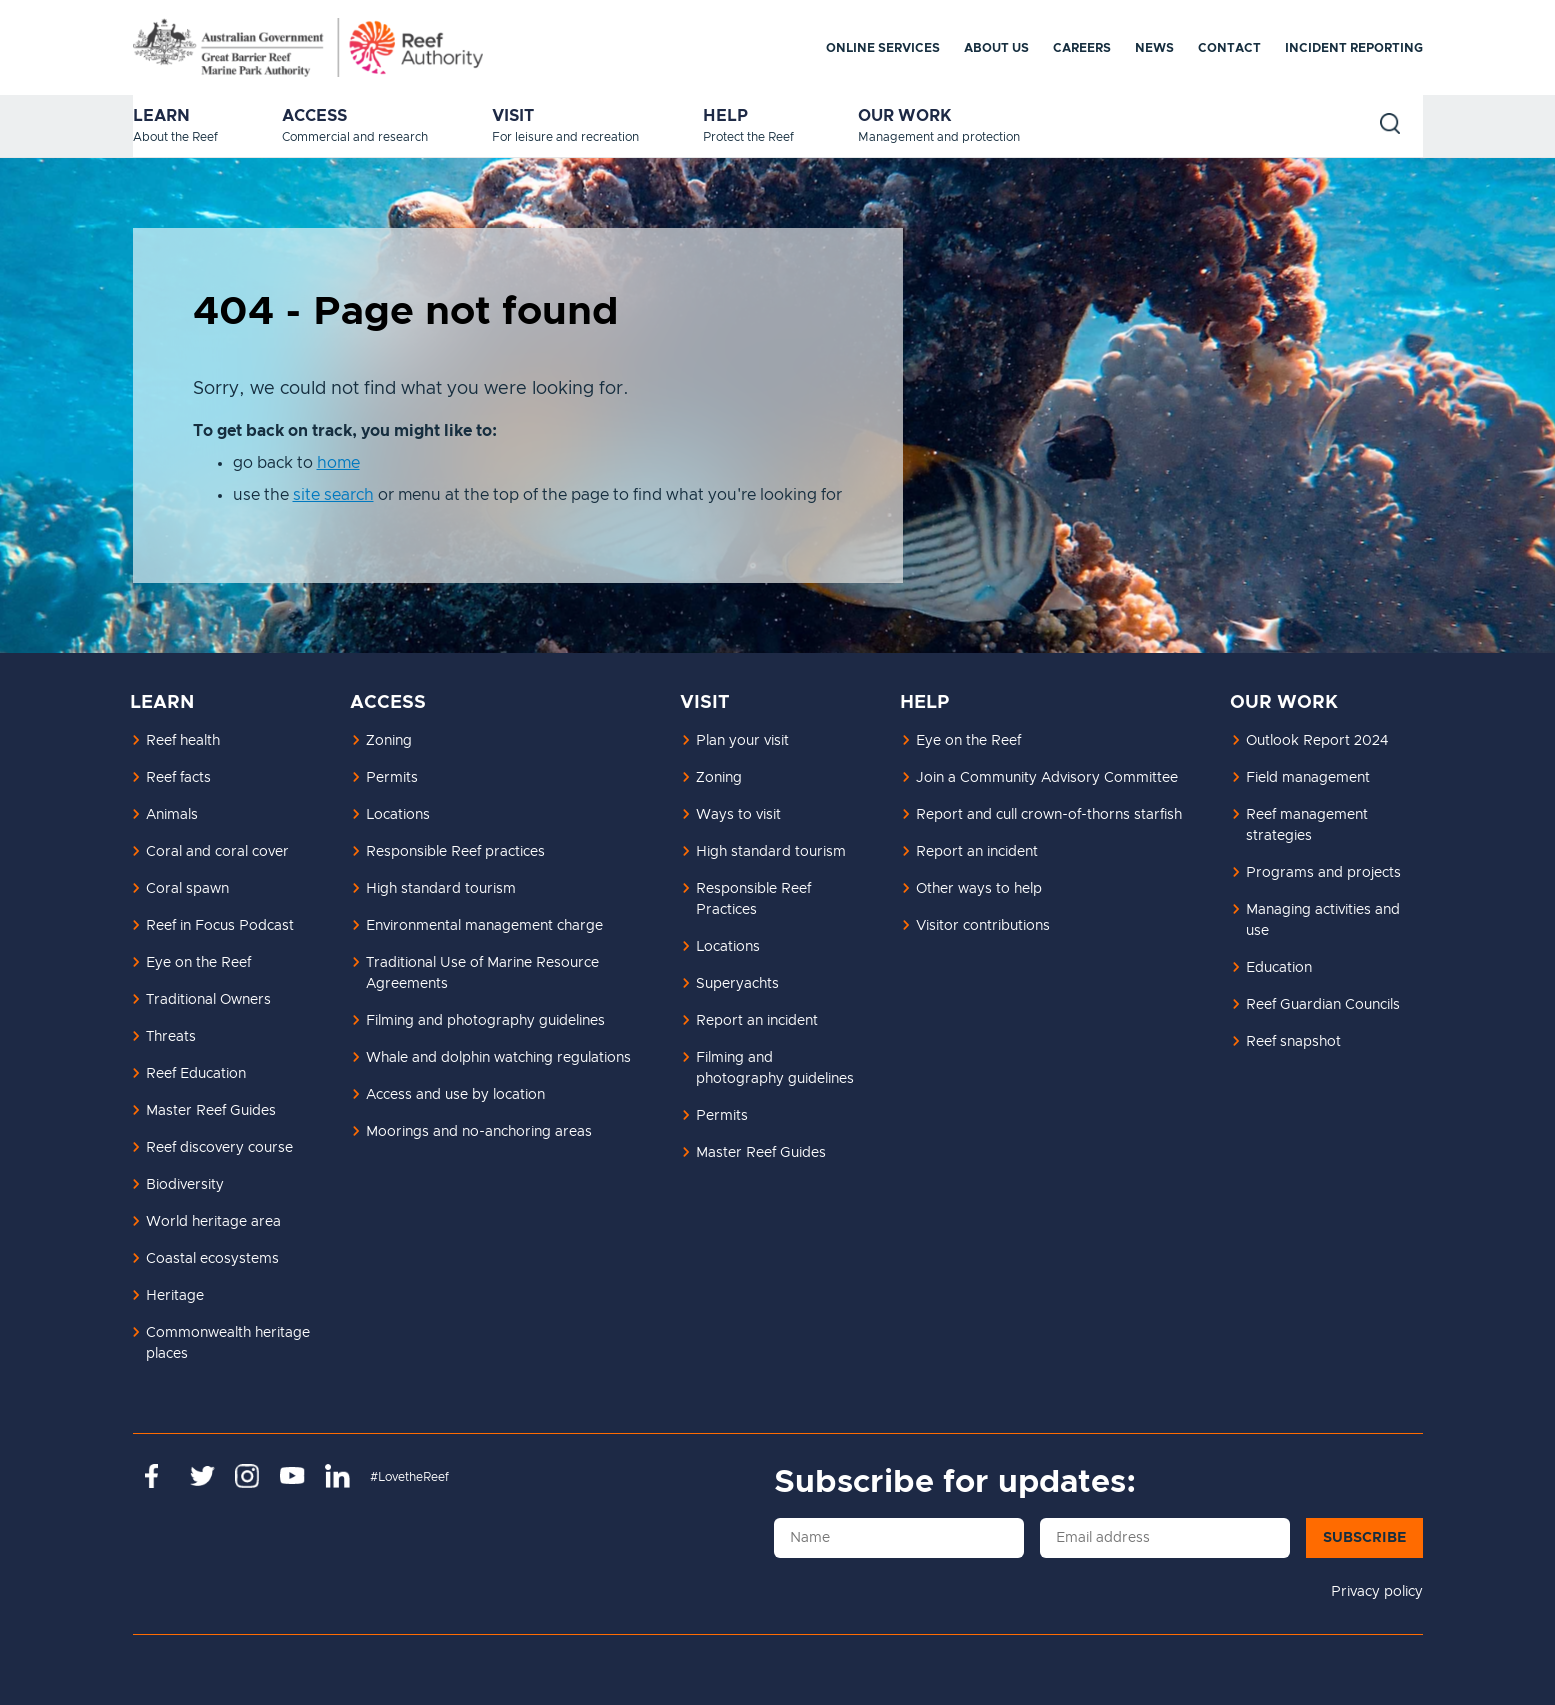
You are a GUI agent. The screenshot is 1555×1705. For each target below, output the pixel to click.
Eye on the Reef (198, 963)
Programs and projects (1323, 873)
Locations (398, 815)
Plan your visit (742, 741)
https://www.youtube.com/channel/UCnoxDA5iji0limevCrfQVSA (292, 1476)
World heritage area (213, 1222)
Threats (171, 1037)
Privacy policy (1377, 1592)
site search (333, 495)
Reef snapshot (1293, 1042)
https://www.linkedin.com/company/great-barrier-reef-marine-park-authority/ (337, 1476)
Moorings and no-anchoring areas (479, 1132)
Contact (1229, 48)
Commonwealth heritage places (228, 1343)
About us (996, 48)
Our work (905, 116)
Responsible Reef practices (455, 852)
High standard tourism (441, 889)
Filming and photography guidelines (485, 1021)
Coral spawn (187, 889)
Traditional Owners (208, 1000)
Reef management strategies (1307, 825)
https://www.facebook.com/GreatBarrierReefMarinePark (157, 1476)
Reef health (183, 741)
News (1154, 48)
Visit (513, 116)
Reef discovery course (219, 1148)
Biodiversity (185, 1185)
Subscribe (1364, 1538)
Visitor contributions (983, 926)
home (338, 463)
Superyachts (737, 984)
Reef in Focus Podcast (220, 926)
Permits (392, 778)
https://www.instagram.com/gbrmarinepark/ (247, 1476)
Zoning (389, 741)
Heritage (175, 1296)
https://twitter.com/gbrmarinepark (202, 1476)
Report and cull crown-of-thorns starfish (1049, 815)
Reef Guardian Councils (1323, 1005)
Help (725, 116)
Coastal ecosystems (212, 1259)
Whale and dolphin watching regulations (498, 1058)
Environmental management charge (484, 926)
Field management (1308, 778)
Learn (161, 116)
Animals (172, 815)
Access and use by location (455, 1095)
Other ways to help (979, 889)
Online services (883, 48)
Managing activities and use (1323, 920)
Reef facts (178, 778)
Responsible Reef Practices (753, 899)
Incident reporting (1354, 48)
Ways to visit (738, 815)
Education (1279, 968)
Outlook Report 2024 (1317, 741)
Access (314, 116)
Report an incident (757, 1021)
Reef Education (196, 1074)
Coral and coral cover (217, 852)
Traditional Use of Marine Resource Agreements (482, 973)
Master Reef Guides (211, 1111)
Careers (1082, 48)
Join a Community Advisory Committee (1047, 778)
